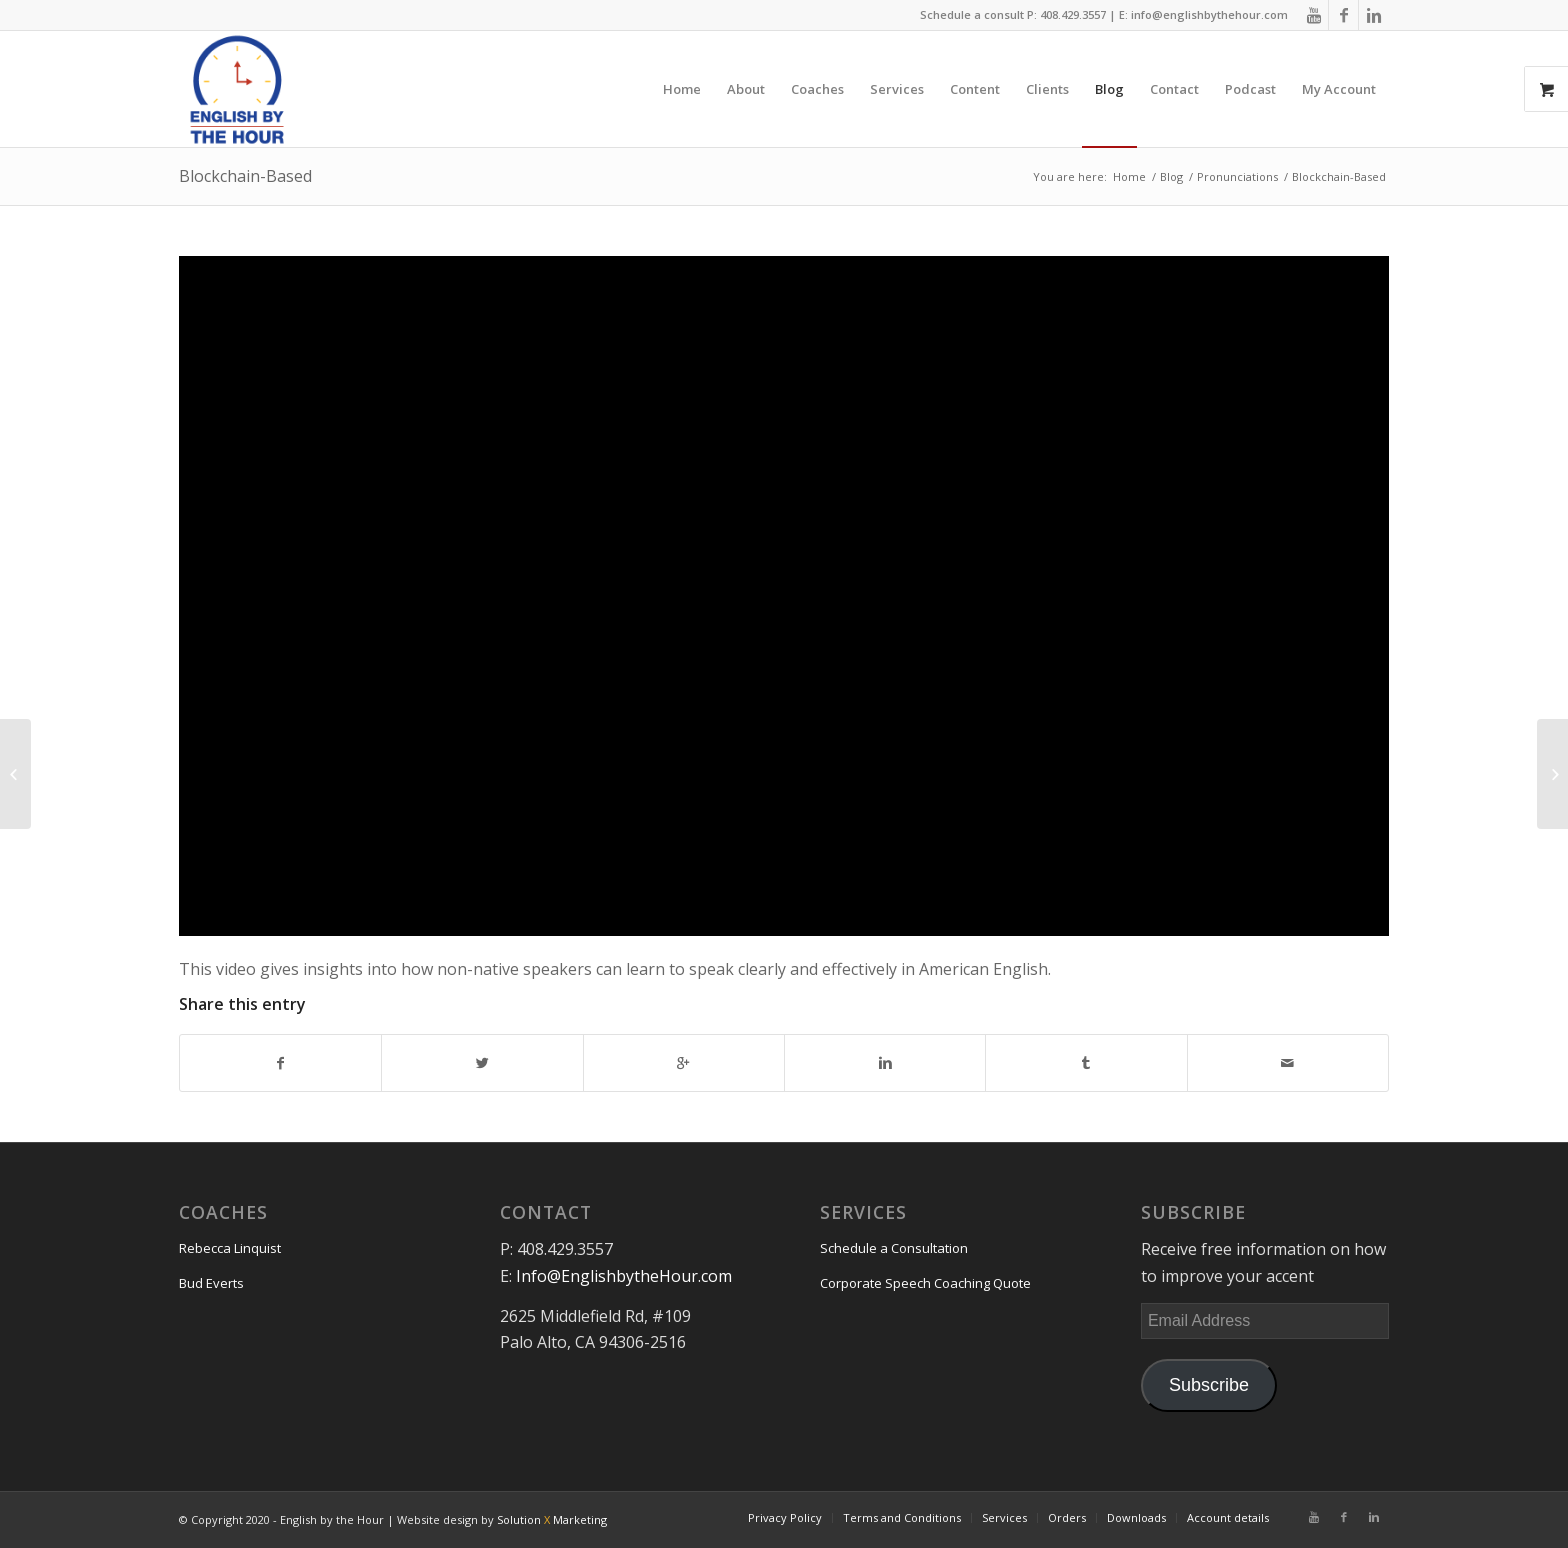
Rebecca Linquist (230, 1248)
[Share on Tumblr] (1086, 1063)
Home (1129, 176)
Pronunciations (1237, 176)
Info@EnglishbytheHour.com (624, 1276)
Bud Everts (211, 1283)
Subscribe (1209, 1385)
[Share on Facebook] (280, 1063)
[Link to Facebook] (1343, 15)
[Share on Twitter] (482, 1063)
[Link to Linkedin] (1374, 15)
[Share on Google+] (684, 1063)
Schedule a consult (972, 14)
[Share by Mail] (1288, 1063)
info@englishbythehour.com (1209, 14)
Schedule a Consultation (894, 1248)
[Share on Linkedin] (885, 1063)
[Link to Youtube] (1313, 15)
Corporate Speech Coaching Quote (925, 1283)
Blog (1171, 176)
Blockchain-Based (245, 176)
